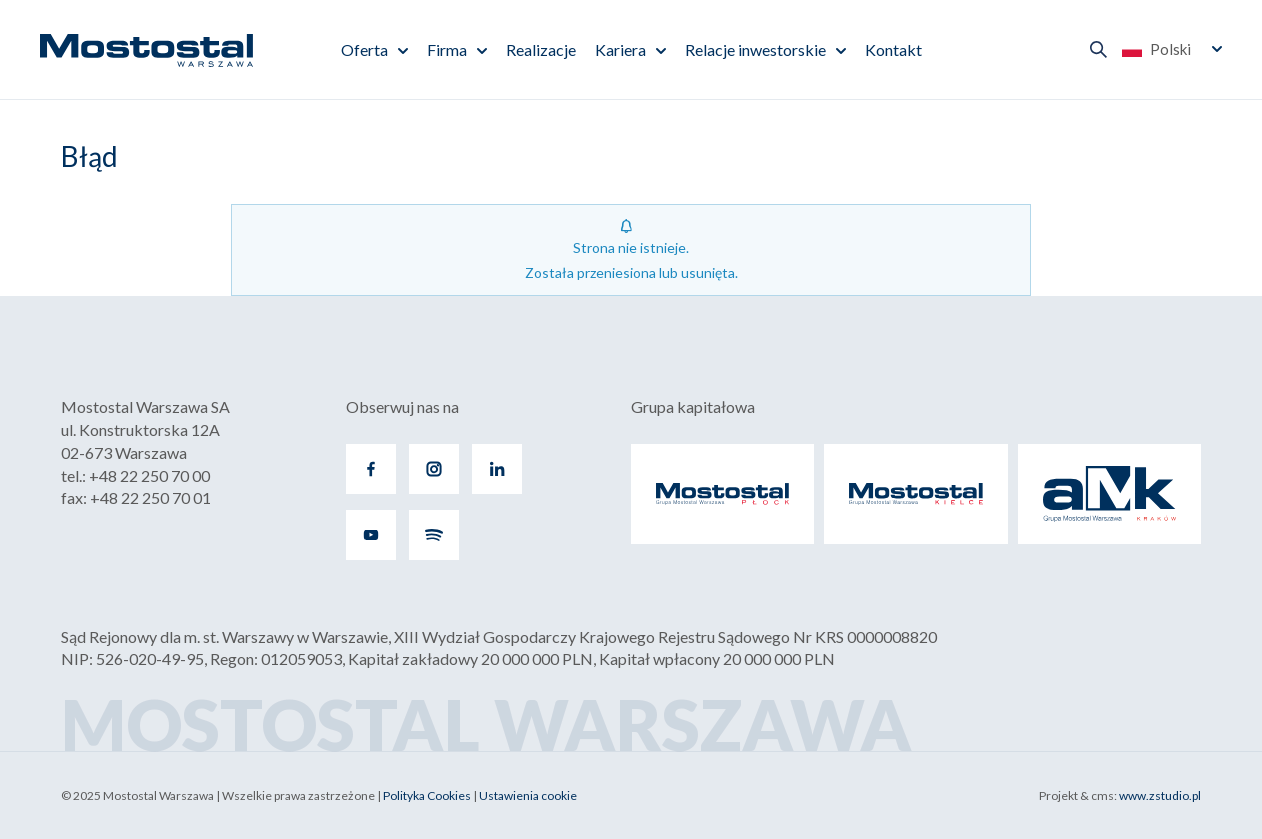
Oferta (364, 49)
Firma (447, 49)
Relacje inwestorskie (755, 49)
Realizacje (541, 49)
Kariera (620, 49)
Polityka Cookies (427, 795)
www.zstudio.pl (1160, 795)
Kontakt (893, 49)
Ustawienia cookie (528, 795)
